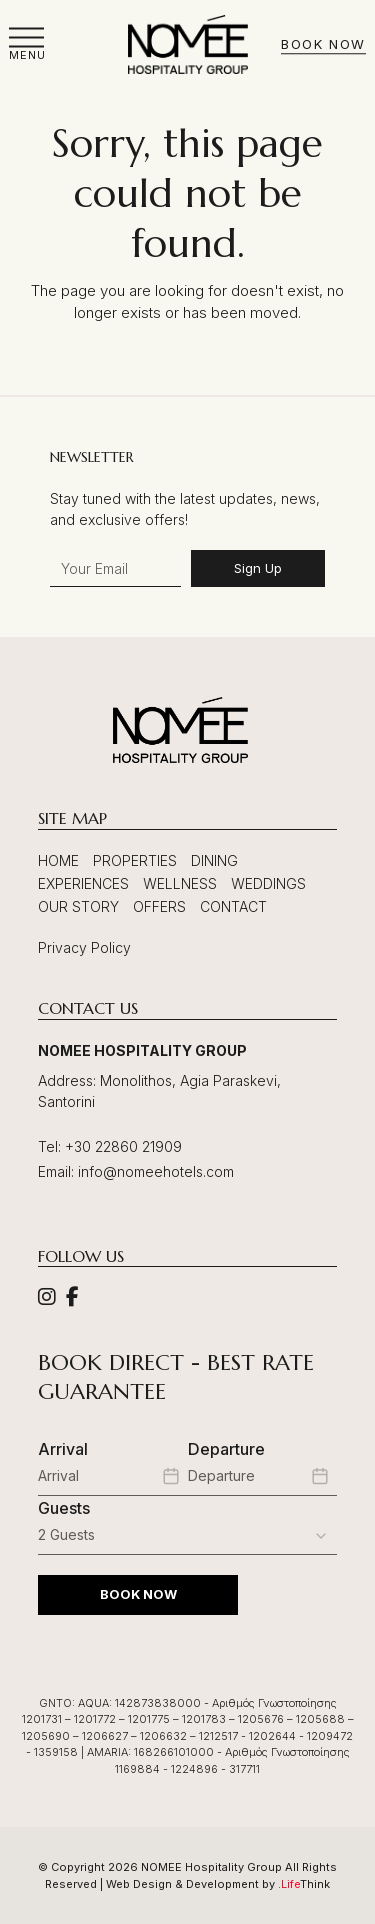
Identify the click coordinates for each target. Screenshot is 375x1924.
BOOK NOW (138, 1594)
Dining (214, 860)
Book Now (323, 45)
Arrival (63, 1449)
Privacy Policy (84, 947)
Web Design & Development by (218, 1884)
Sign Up (258, 568)
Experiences (83, 883)
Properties (135, 860)
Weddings (268, 883)
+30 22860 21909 (123, 1146)
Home (58, 860)
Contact (233, 906)
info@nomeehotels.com (156, 1171)
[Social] (47, 1298)
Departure (226, 1449)
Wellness (180, 883)
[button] (27, 44)
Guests (64, 1508)
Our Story (78, 906)
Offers (159, 906)
